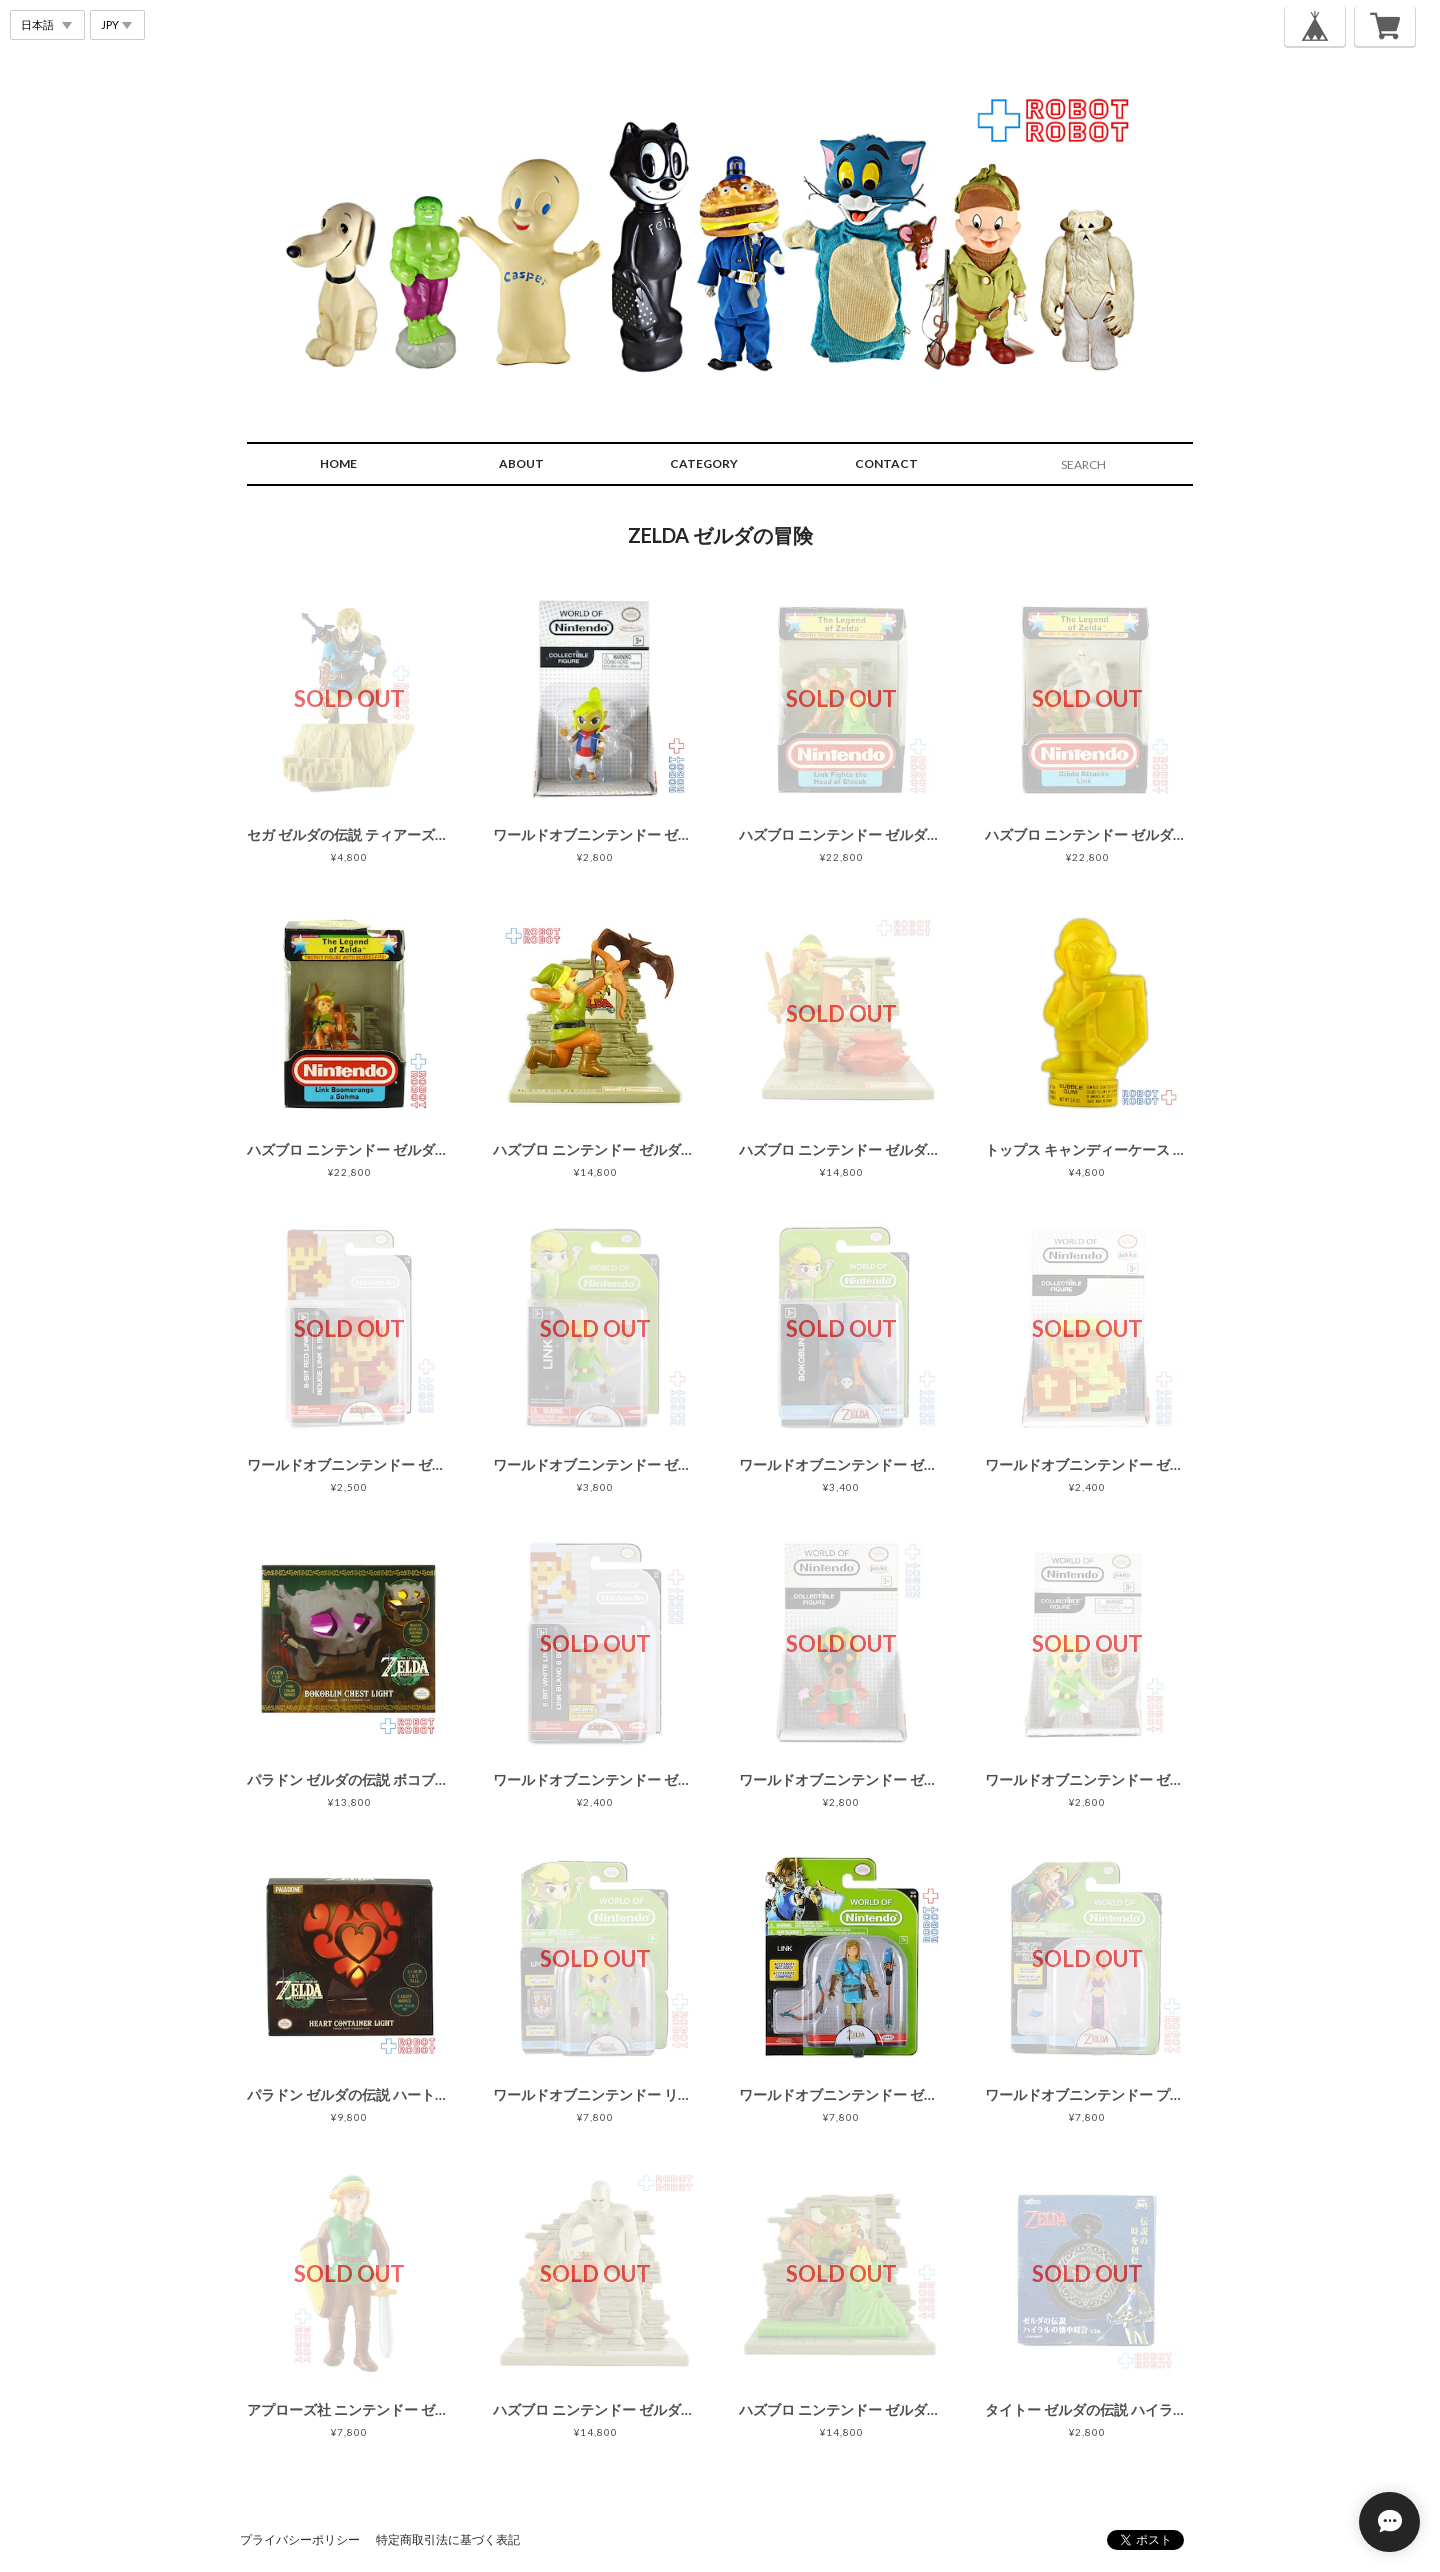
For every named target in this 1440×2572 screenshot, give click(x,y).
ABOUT (521, 463)
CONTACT (886, 463)
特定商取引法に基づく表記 (448, 2539)
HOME (338, 463)
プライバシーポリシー (300, 2539)
